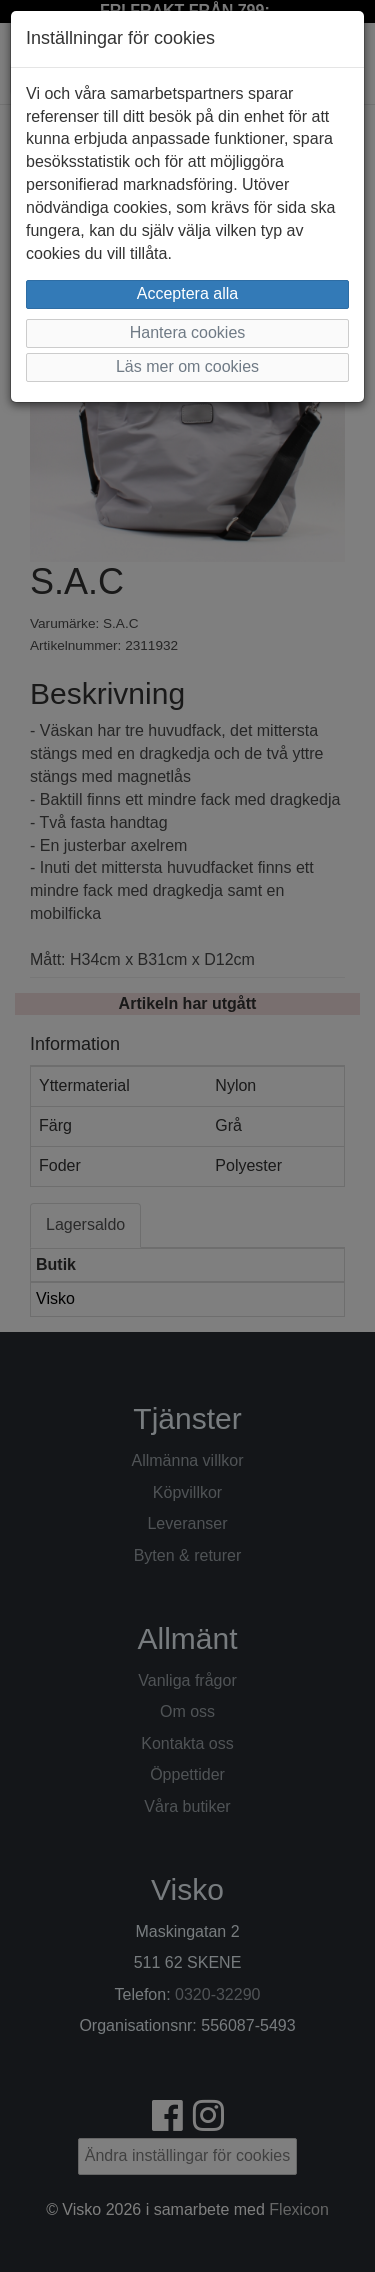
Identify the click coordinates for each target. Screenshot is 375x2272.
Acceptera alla (187, 293)
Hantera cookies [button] (188, 332)
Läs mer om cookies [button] (187, 366)
